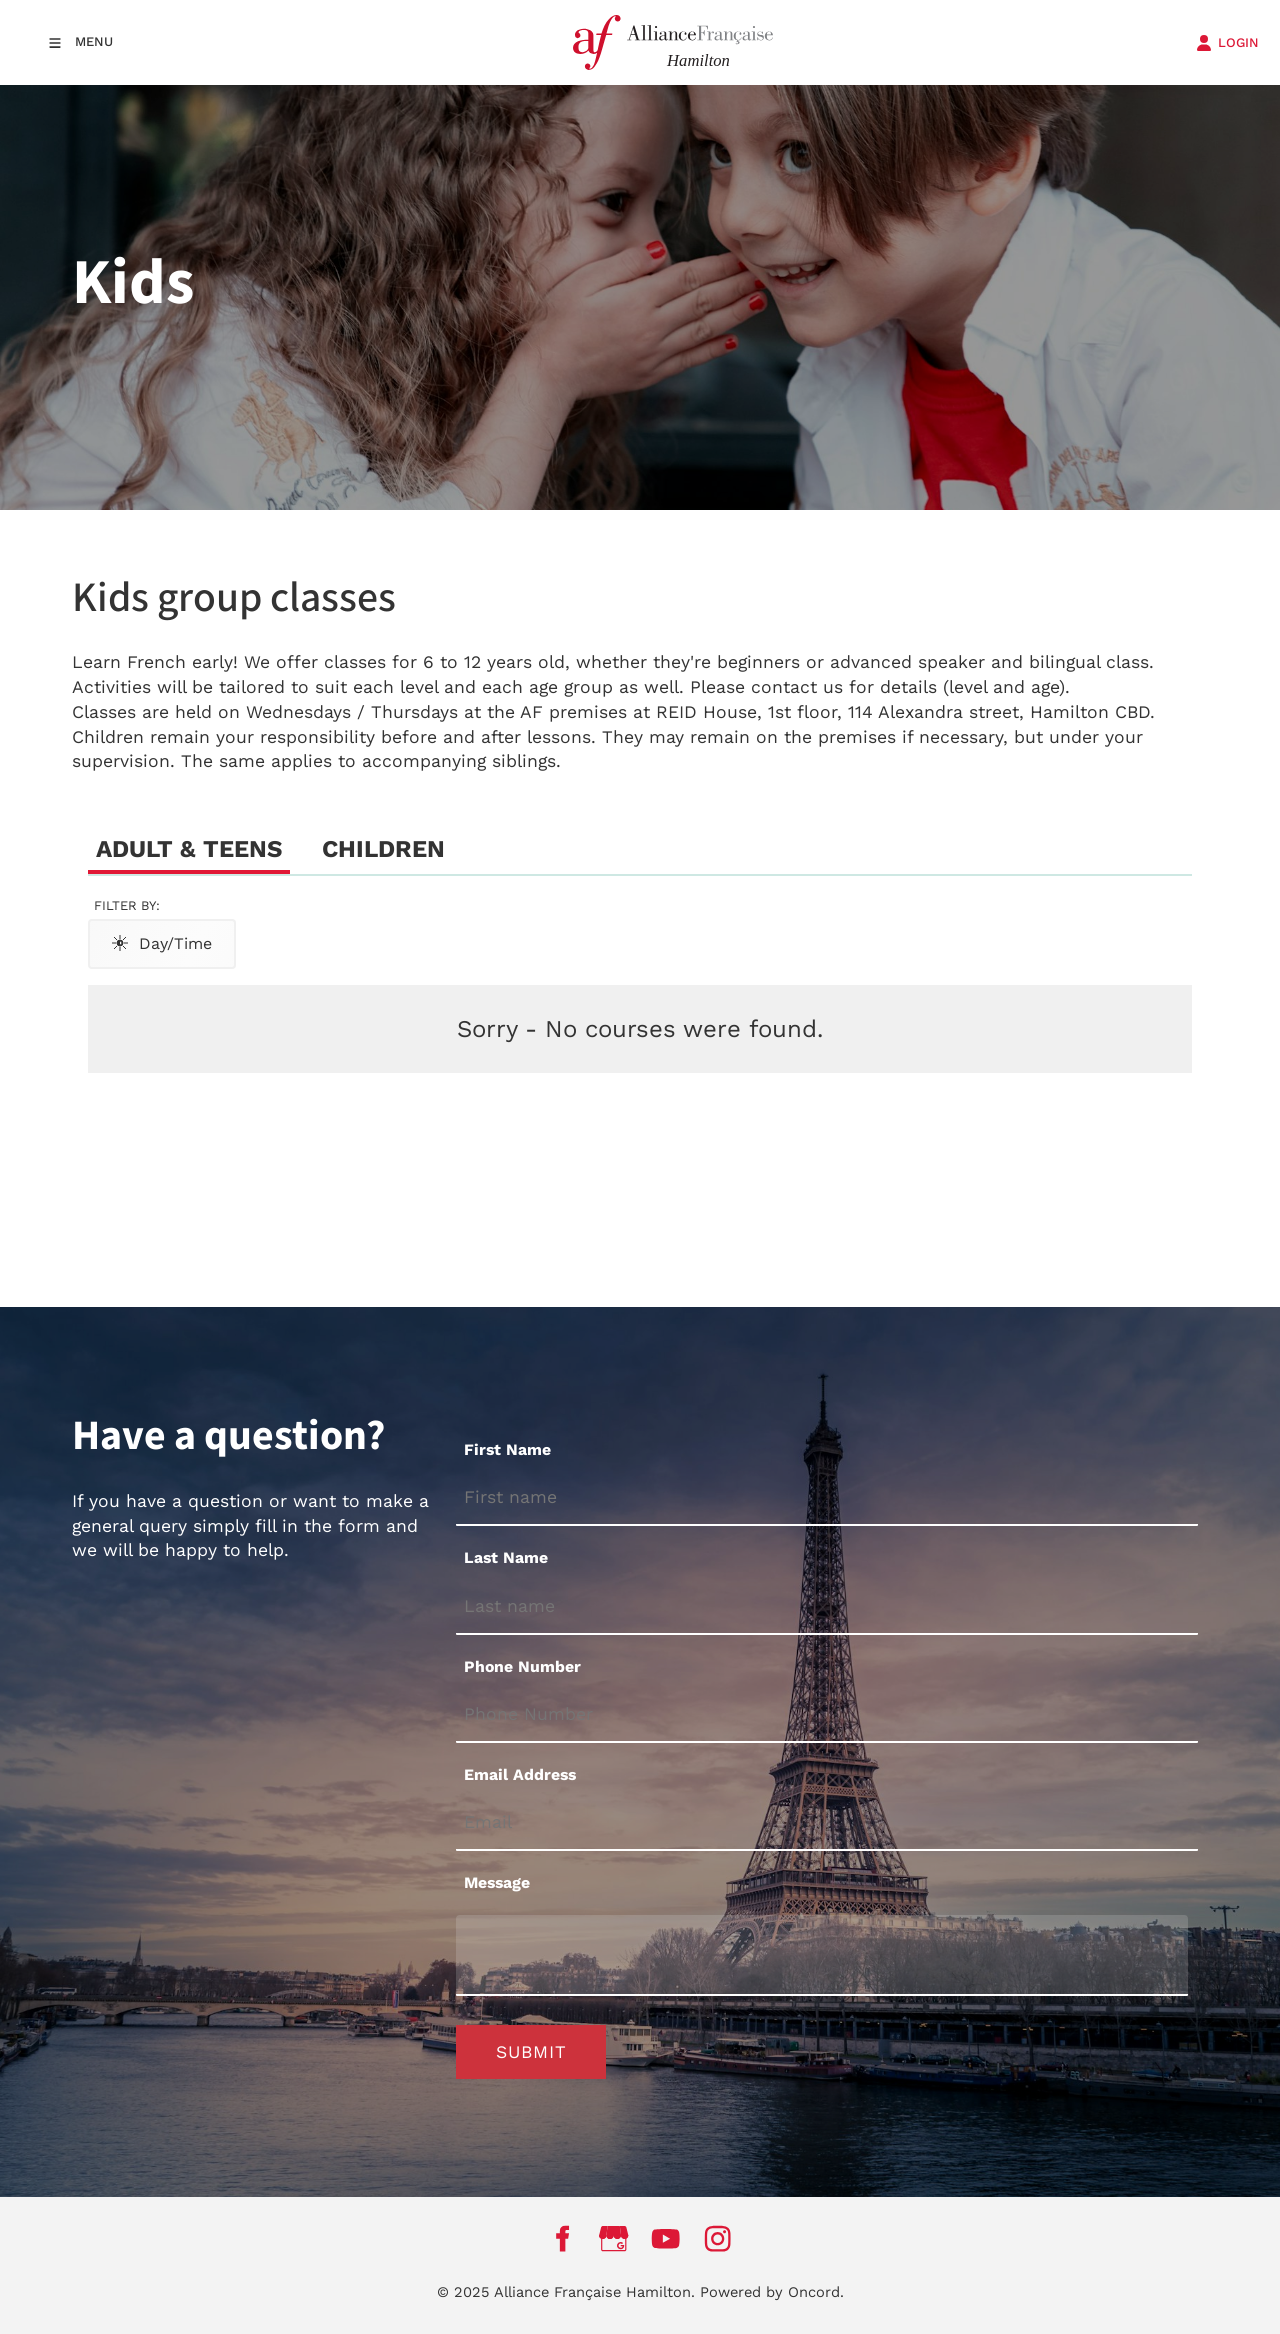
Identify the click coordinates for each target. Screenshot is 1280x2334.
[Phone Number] (827, 1715)
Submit (531, 2052)
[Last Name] (827, 1607)
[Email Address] (827, 1824)
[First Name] (827, 1498)
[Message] (822, 1955)
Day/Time (162, 943)
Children (383, 849)
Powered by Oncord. (772, 2292)
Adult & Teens (189, 849)
